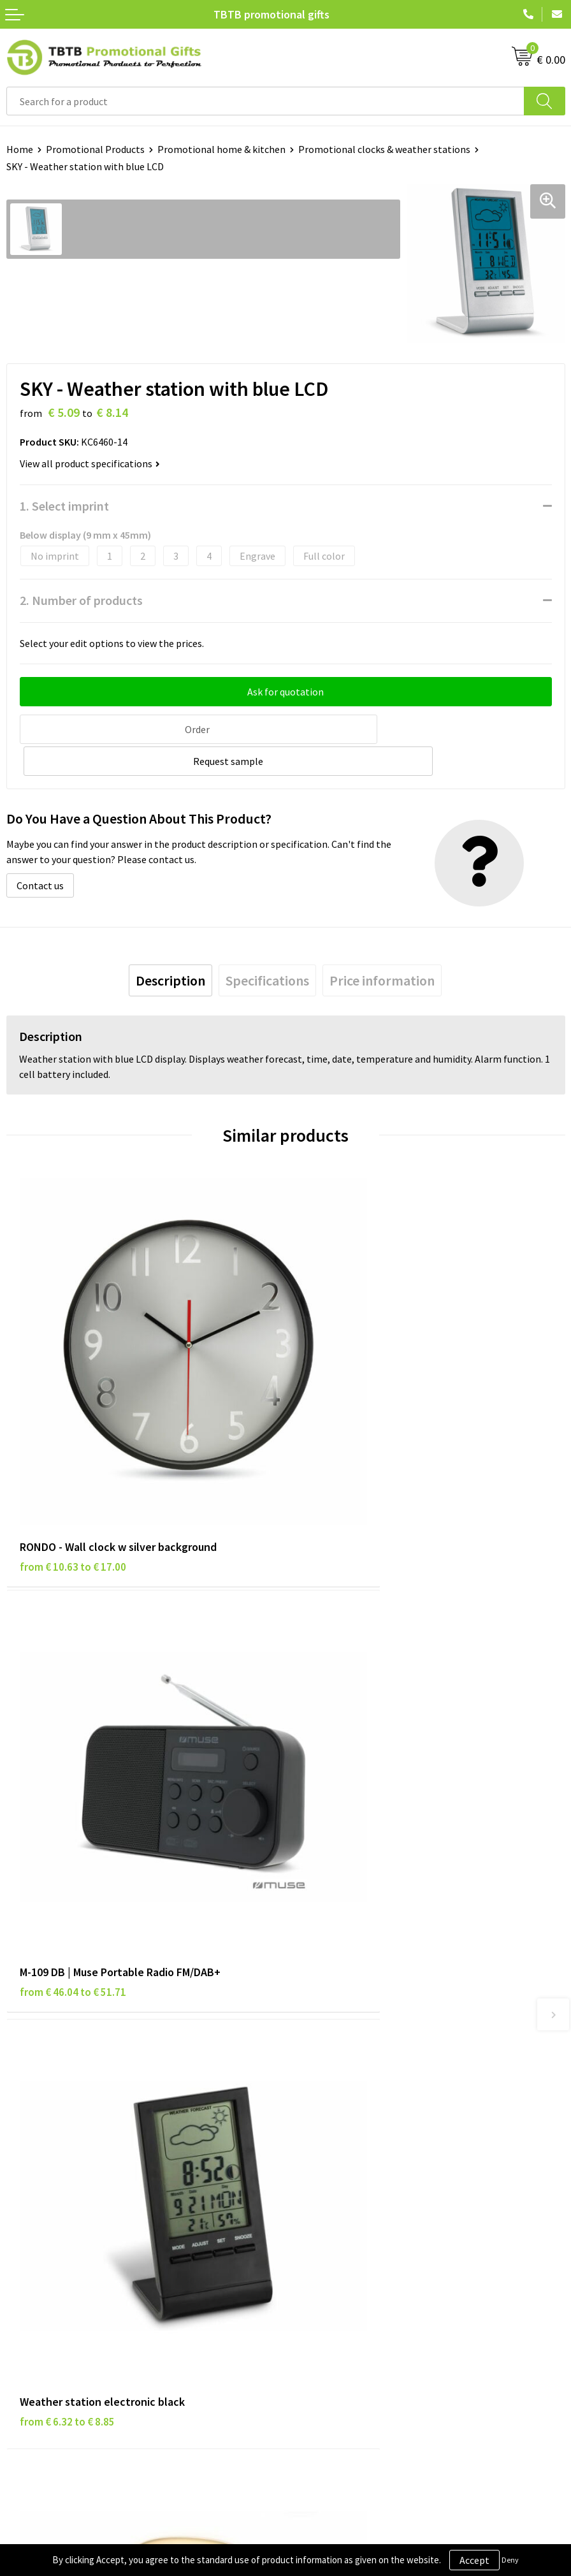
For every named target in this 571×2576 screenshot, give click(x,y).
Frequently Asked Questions (352, 1992)
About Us (311, 2196)
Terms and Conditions (54, 2254)
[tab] (170, 947)
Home (19, 149)
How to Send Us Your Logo (348, 2089)
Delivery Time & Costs (339, 2011)
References (316, 2235)
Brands (21, 2196)
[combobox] (265, 101)
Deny (510, 2560)
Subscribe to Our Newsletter (68, 2293)
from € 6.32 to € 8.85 (67, 1773)
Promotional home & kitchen (221, 149)
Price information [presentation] (382, 947)
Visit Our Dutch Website (343, 2254)
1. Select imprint (64, 506)
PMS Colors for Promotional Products (375, 2070)
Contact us (40, 851)
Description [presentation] (170, 947)
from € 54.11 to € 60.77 (352, 1773)
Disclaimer (29, 2235)
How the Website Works (344, 2031)
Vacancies (313, 2215)
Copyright (28, 2274)
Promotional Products (95, 149)
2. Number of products (81, 600)
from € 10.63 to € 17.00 (73, 1439)
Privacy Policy (36, 2215)
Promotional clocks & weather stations (384, 149)
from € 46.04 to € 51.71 (352, 1439)
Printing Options (329, 2050)
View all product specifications (90, 463)
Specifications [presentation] (267, 947)
